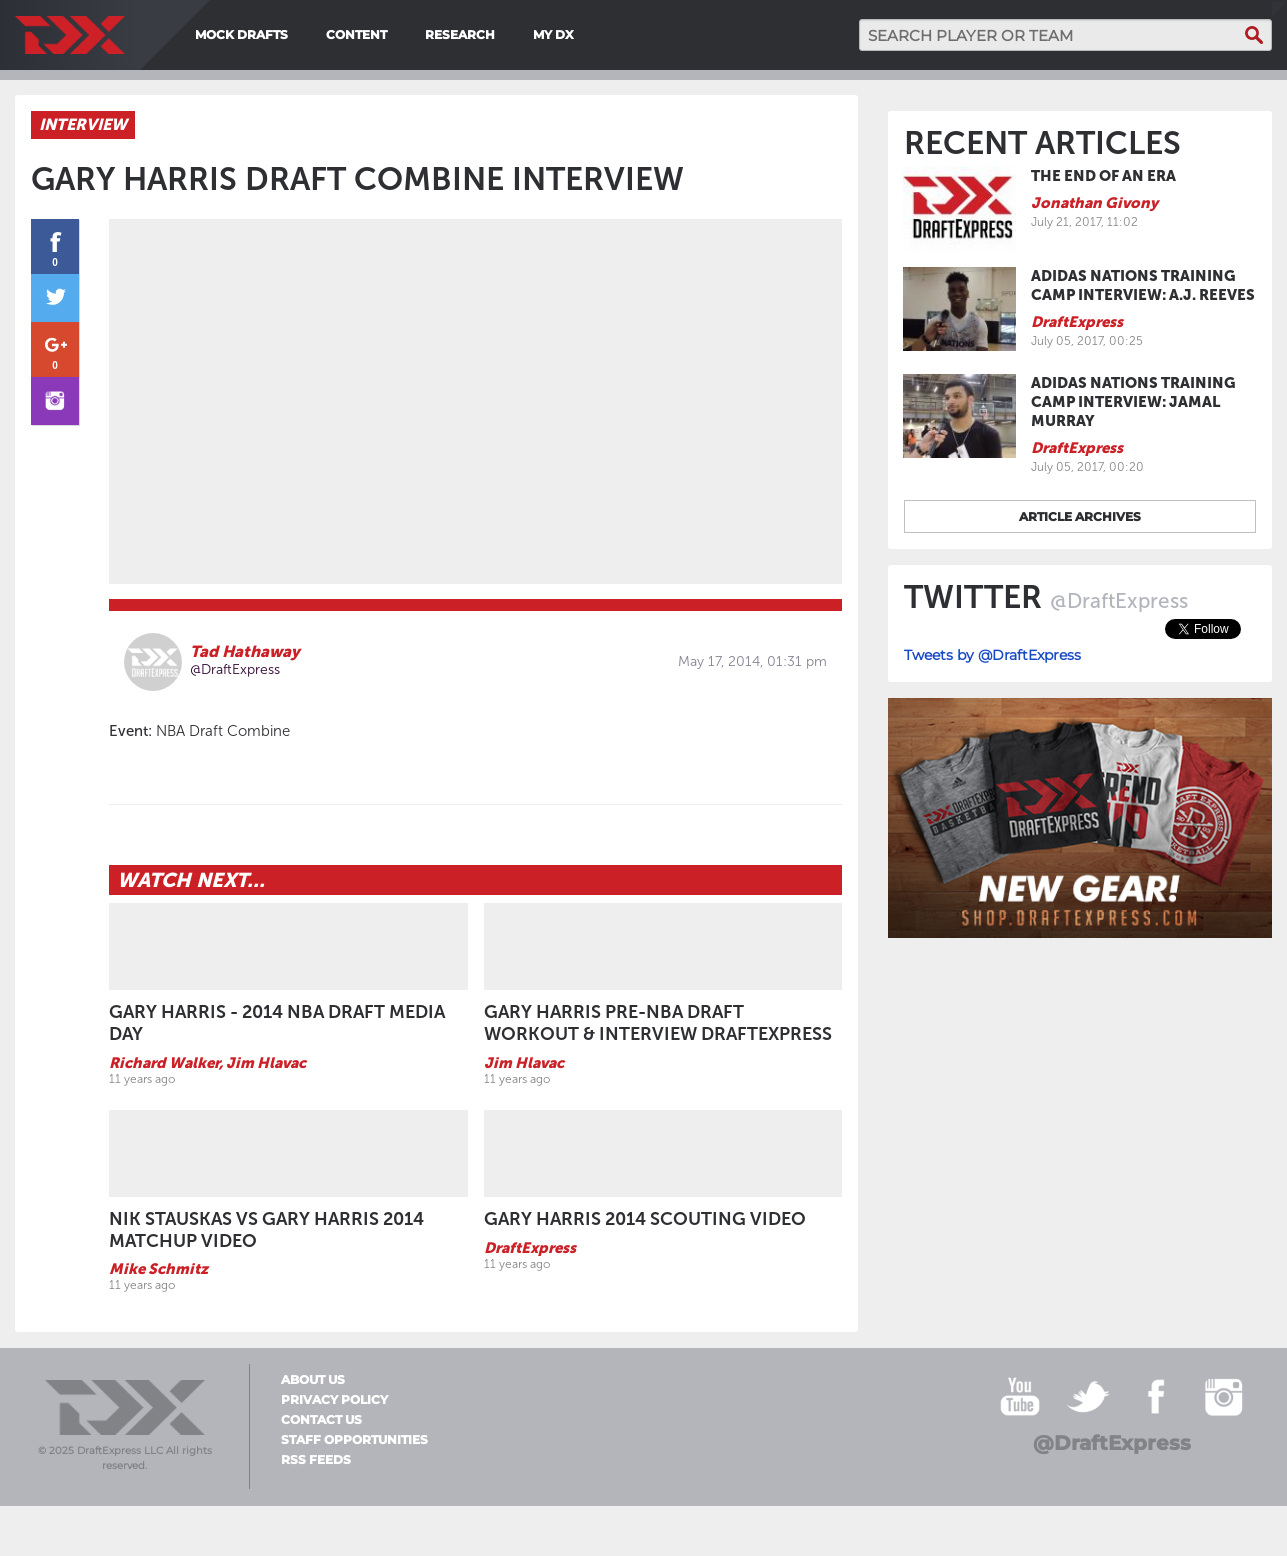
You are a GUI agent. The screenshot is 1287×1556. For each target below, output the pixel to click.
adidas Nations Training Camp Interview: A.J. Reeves (1143, 285)
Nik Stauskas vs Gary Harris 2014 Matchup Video (266, 1230)
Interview (83, 124)
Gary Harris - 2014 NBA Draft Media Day (277, 1023)
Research (460, 34)
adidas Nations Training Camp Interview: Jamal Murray (1133, 402)
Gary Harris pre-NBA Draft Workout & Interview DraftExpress (658, 1023)
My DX (553, 34)
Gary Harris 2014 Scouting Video (645, 1219)
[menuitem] (588, 35)
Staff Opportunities (354, 1440)
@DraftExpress (235, 669)
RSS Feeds (316, 1460)
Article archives (1080, 516)
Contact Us (321, 1420)
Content (356, 34)
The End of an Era (1103, 176)
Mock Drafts (241, 34)
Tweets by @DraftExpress (992, 655)
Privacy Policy (334, 1400)
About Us (313, 1380)
